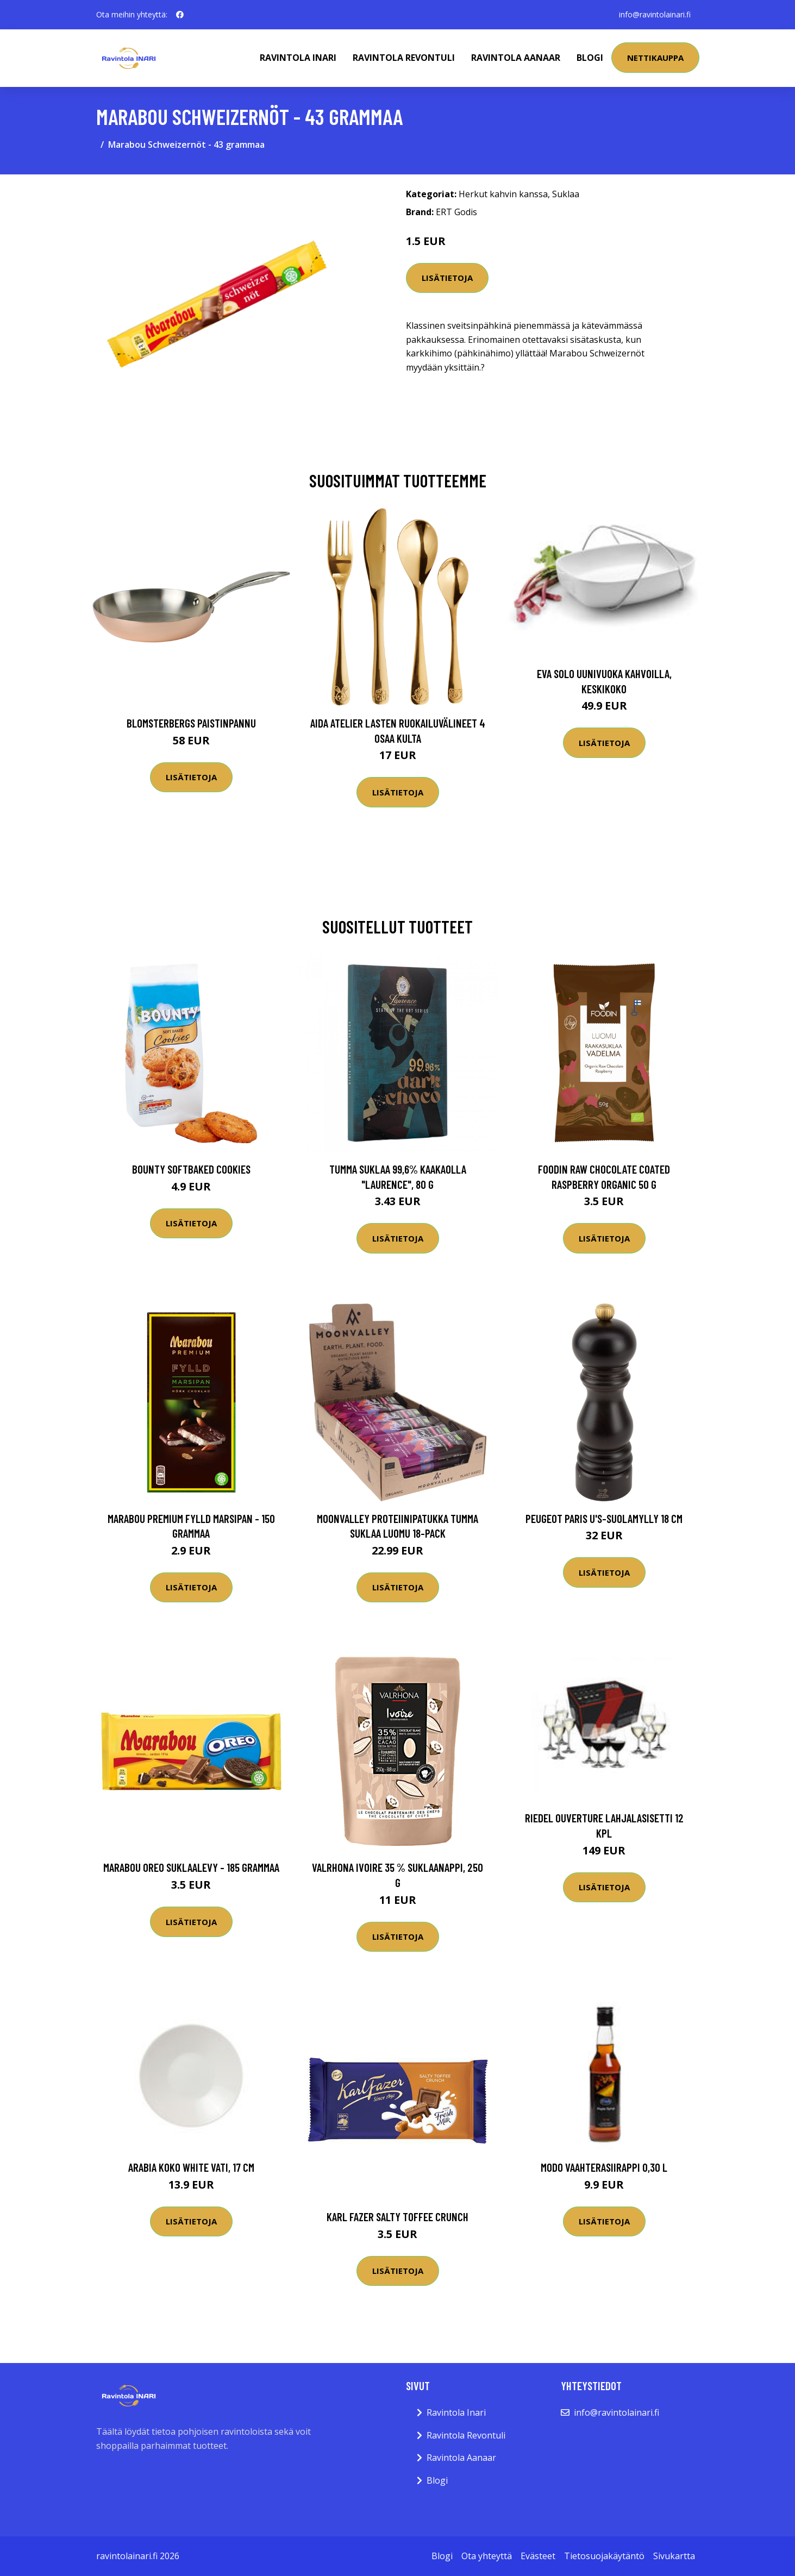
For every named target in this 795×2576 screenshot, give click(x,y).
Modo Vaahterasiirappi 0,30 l (604, 2167)
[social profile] (180, 14)
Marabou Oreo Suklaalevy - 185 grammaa (191, 1867)
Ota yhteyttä (486, 2556)
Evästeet (538, 2556)
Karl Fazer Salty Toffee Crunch (397, 2216)
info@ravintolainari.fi (655, 14)
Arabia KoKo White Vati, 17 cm (191, 2167)
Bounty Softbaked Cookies (191, 1169)
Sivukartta (674, 2556)
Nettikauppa (655, 57)
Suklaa (565, 194)
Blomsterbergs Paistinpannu (191, 723)
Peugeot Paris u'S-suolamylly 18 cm (604, 1518)
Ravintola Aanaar (515, 58)
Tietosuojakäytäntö (604, 2556)
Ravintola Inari (298, 58)
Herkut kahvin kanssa (503, 194)
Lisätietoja (447, 277)
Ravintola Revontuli (404, 58)
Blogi (590, 58)
